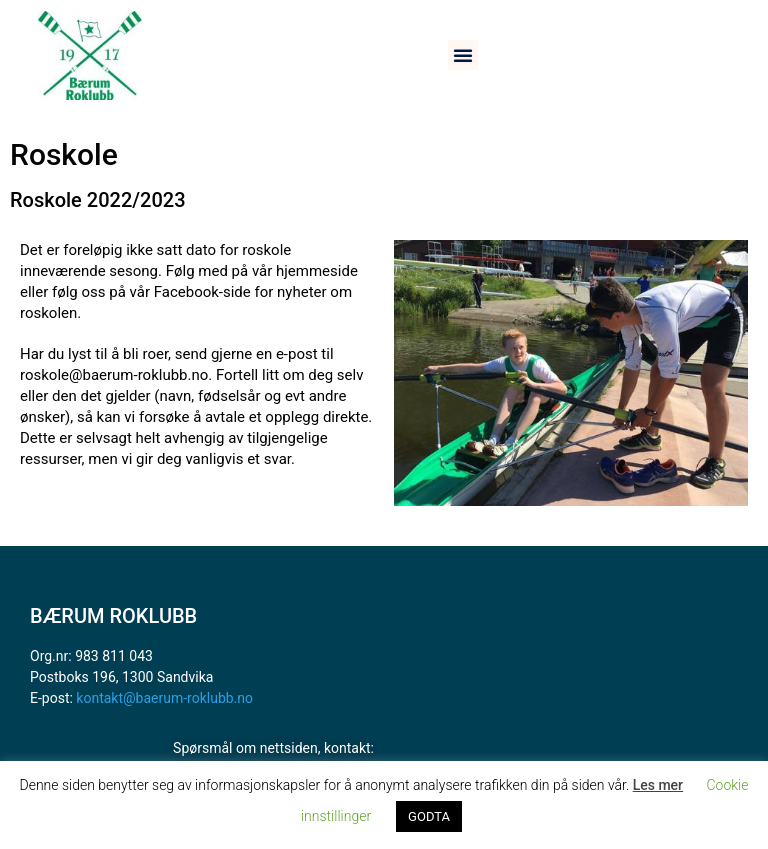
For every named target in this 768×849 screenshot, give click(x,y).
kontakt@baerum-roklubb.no (164, 698)
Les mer (658, 785)
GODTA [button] (429, 816)
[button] (463, 55)
